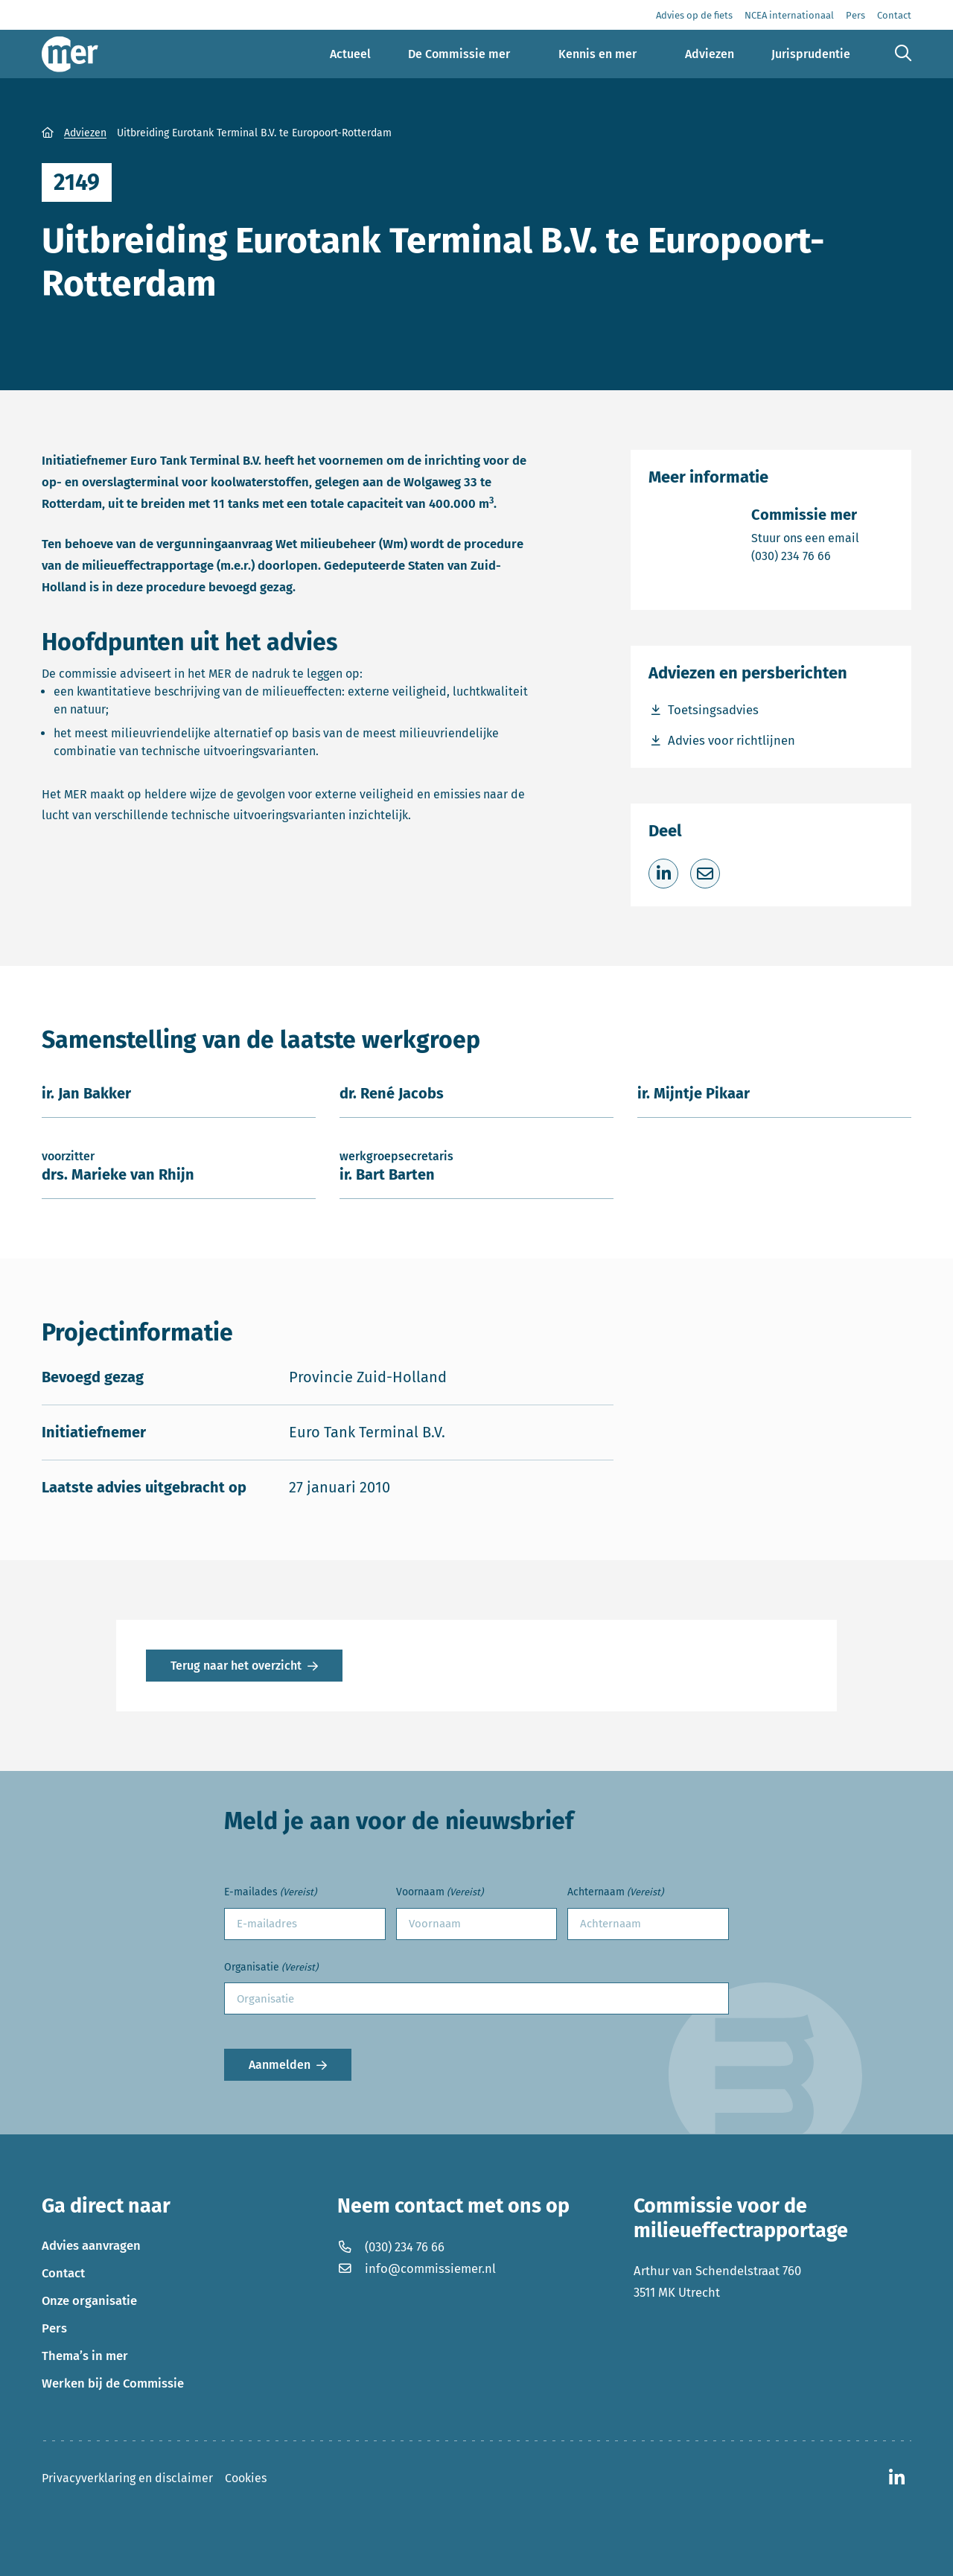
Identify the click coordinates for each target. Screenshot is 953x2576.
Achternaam (615, 1892)
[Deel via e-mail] (705, 873)
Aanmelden (279, 2065)
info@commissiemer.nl (416, 2268)
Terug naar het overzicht (236, 1666)
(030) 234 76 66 (805, 555)
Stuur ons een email (805, 537)
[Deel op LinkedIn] (663, 873)
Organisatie (271, 1968)
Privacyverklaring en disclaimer (127, 2478)
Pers (54, 2328)
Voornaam (439, 1892)
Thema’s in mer (85, 2355)
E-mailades (270, 1892)
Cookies (246, 2478)
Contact (63, 2272)
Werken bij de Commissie (113, 2383)
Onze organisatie (89, 2300)
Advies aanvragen (91, 2245)
